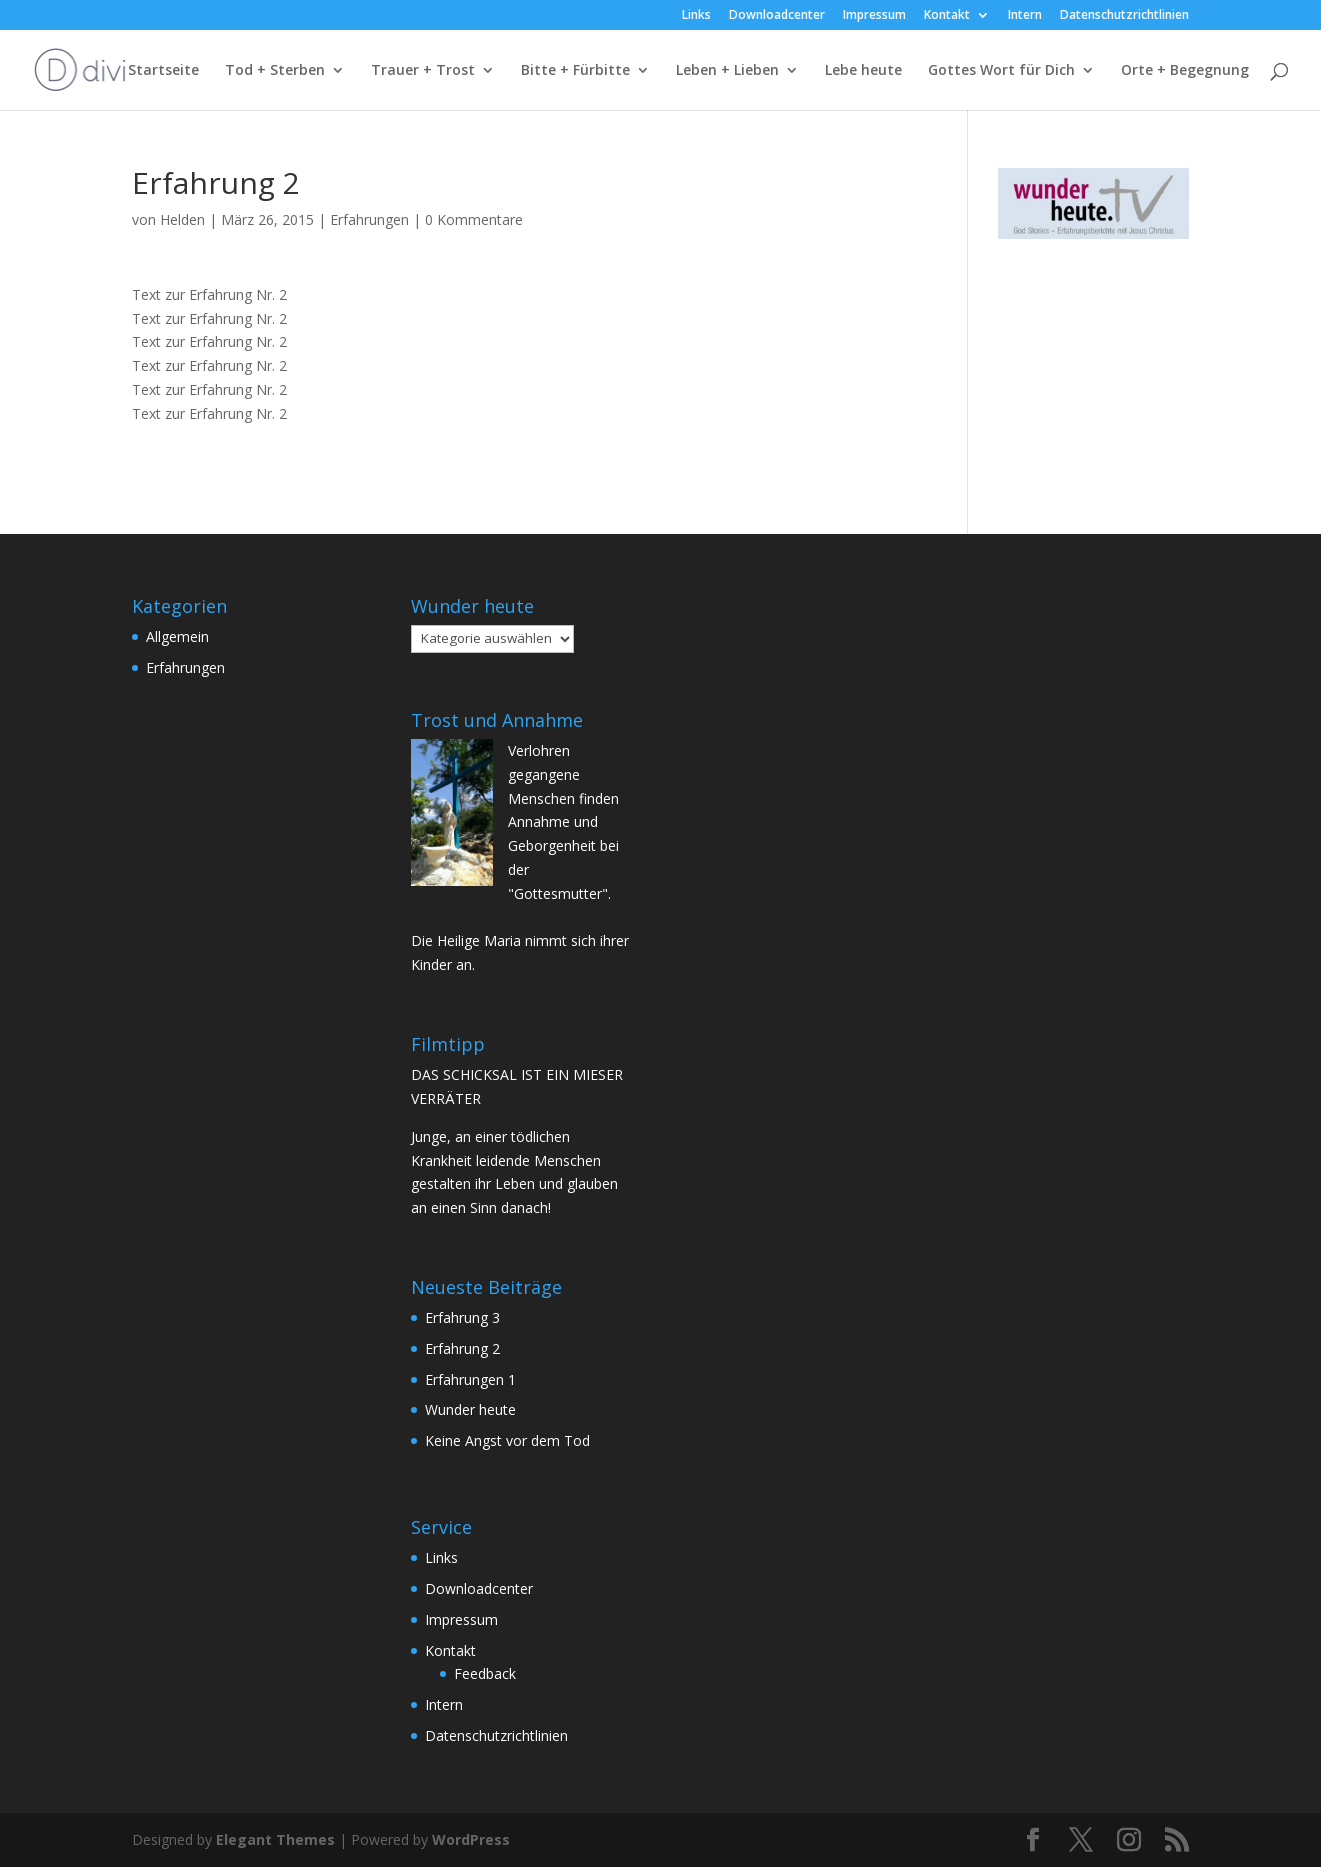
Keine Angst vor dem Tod (507, 1440)
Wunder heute (470, 1409)
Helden (182, 219)
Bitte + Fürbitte (575, 71)
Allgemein (177, 636)
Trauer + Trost (423, 71)
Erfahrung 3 (462, 1317)
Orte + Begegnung (1185, 71)
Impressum (874, 16)
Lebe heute (863, 71)
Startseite (163, 71)
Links (696, 16)
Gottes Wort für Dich (1001, 71)
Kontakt (947, 16)
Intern (1025, 16)
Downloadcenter (777, 16)
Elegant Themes (275, 1839)
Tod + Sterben (275, 71)
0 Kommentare (474, 219)
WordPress (471, 1839)
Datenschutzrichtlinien (1124, 16)
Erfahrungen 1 (470, 1379)
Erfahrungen (369, 219)
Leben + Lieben (727, 71)
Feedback (485, 1673)
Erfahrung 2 (462, 1348)
